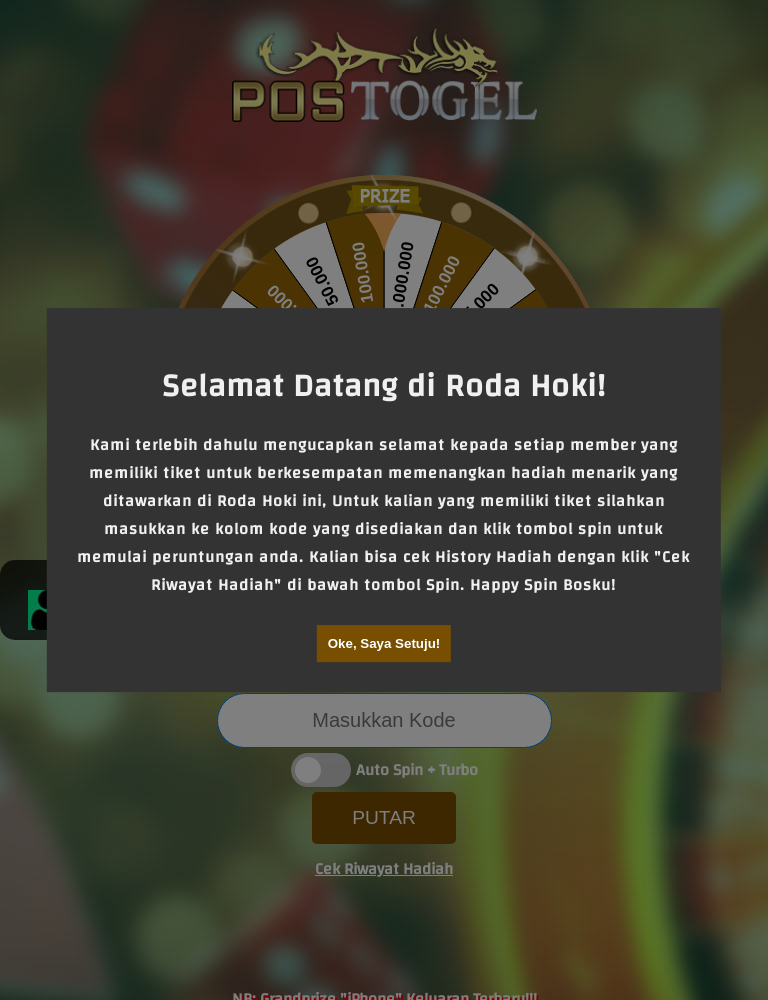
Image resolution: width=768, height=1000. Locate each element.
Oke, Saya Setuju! (384, 643)
